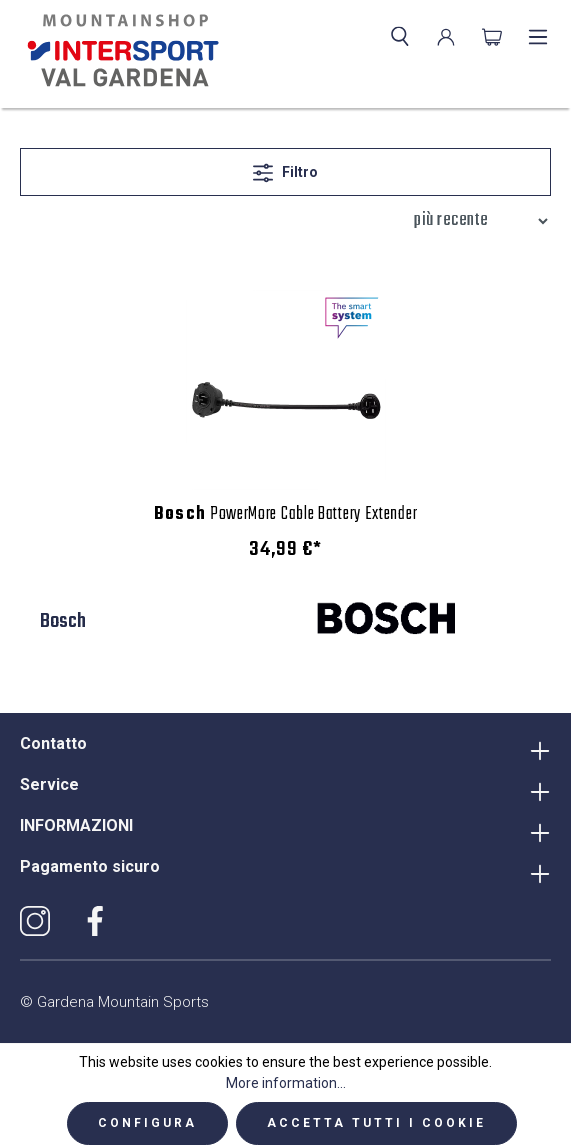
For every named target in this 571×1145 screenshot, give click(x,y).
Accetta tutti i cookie (376, 1123)
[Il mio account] (446, 37)
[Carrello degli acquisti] (492, 37)
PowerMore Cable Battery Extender (286, 515)
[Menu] (538, 37)
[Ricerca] (400, 37)
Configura (147, 1123)
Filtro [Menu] (285, 168)
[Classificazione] (476, 221)
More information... (286, 1083)
